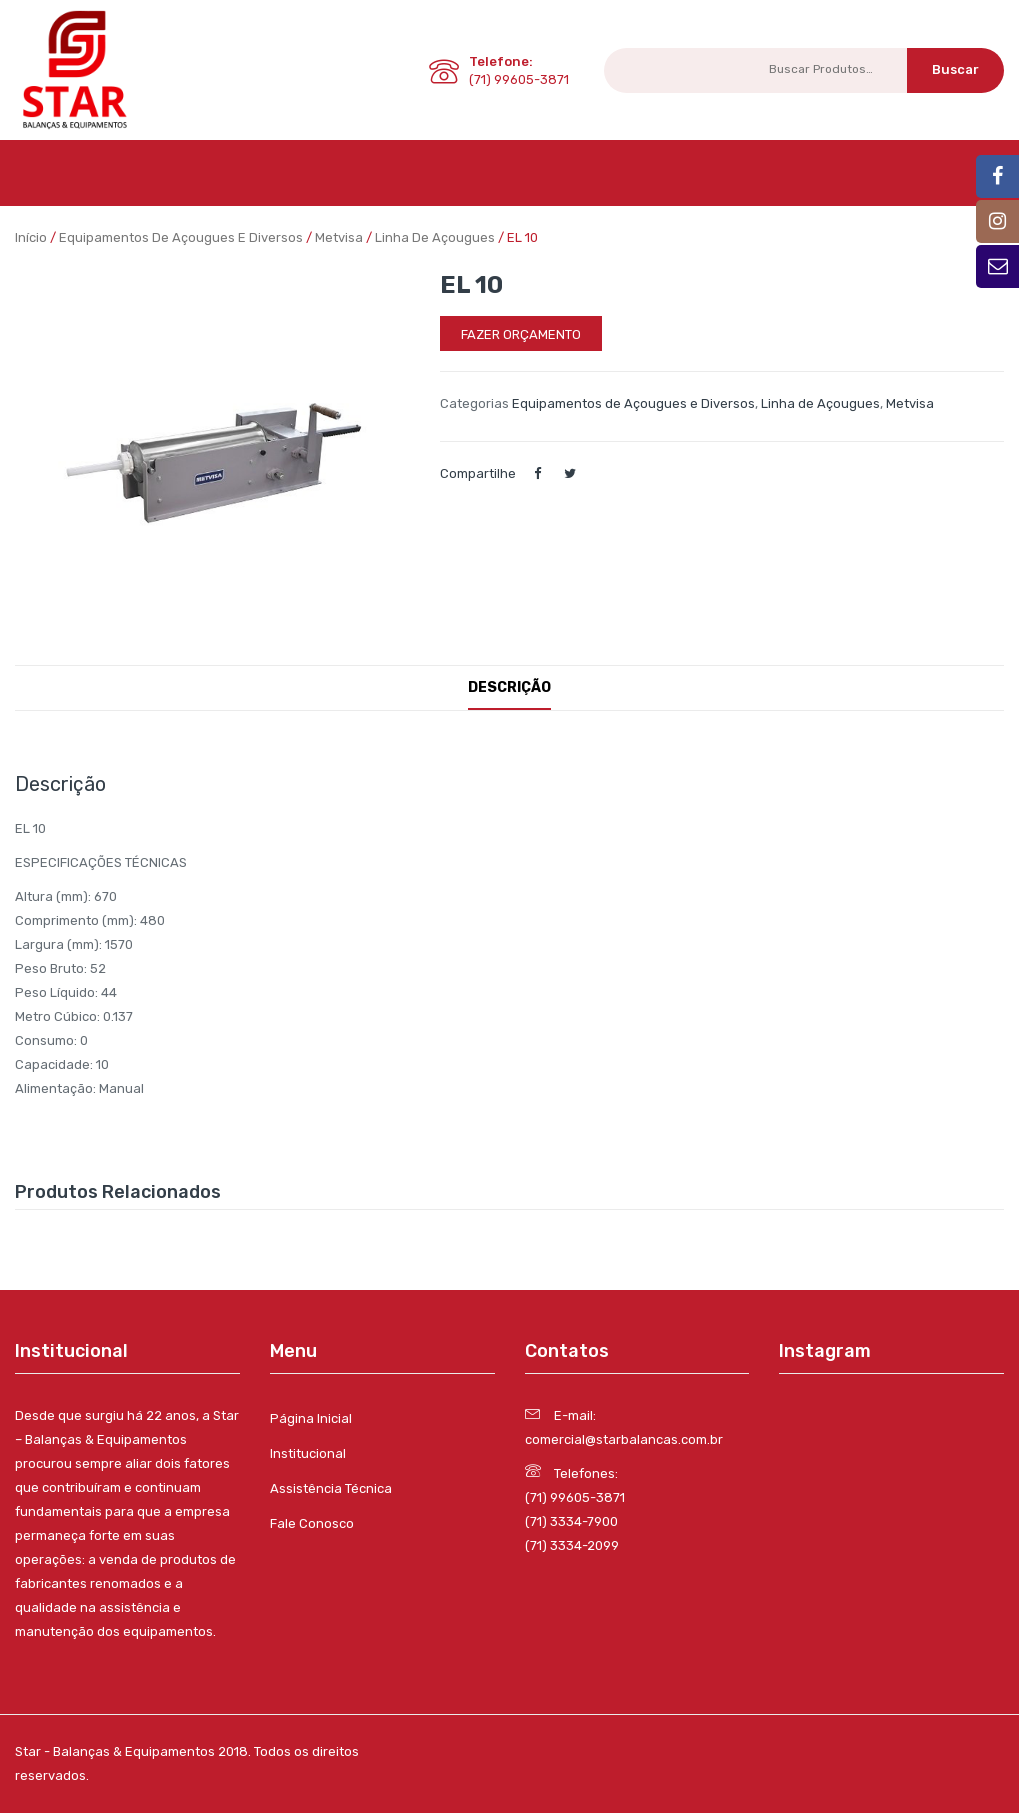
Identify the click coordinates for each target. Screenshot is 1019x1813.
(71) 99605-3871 (575, 1497)
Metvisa (339, 237)
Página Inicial (311, 1418)
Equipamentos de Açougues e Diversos (181, 237)
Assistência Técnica (331, 1488)
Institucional (308, 1453)
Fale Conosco (312, 1523)
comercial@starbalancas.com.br (624, 1439)
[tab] (509, 688)
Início (31, 237)
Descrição (509, 687)
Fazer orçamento (521, 334)
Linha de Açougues (435, 237)
